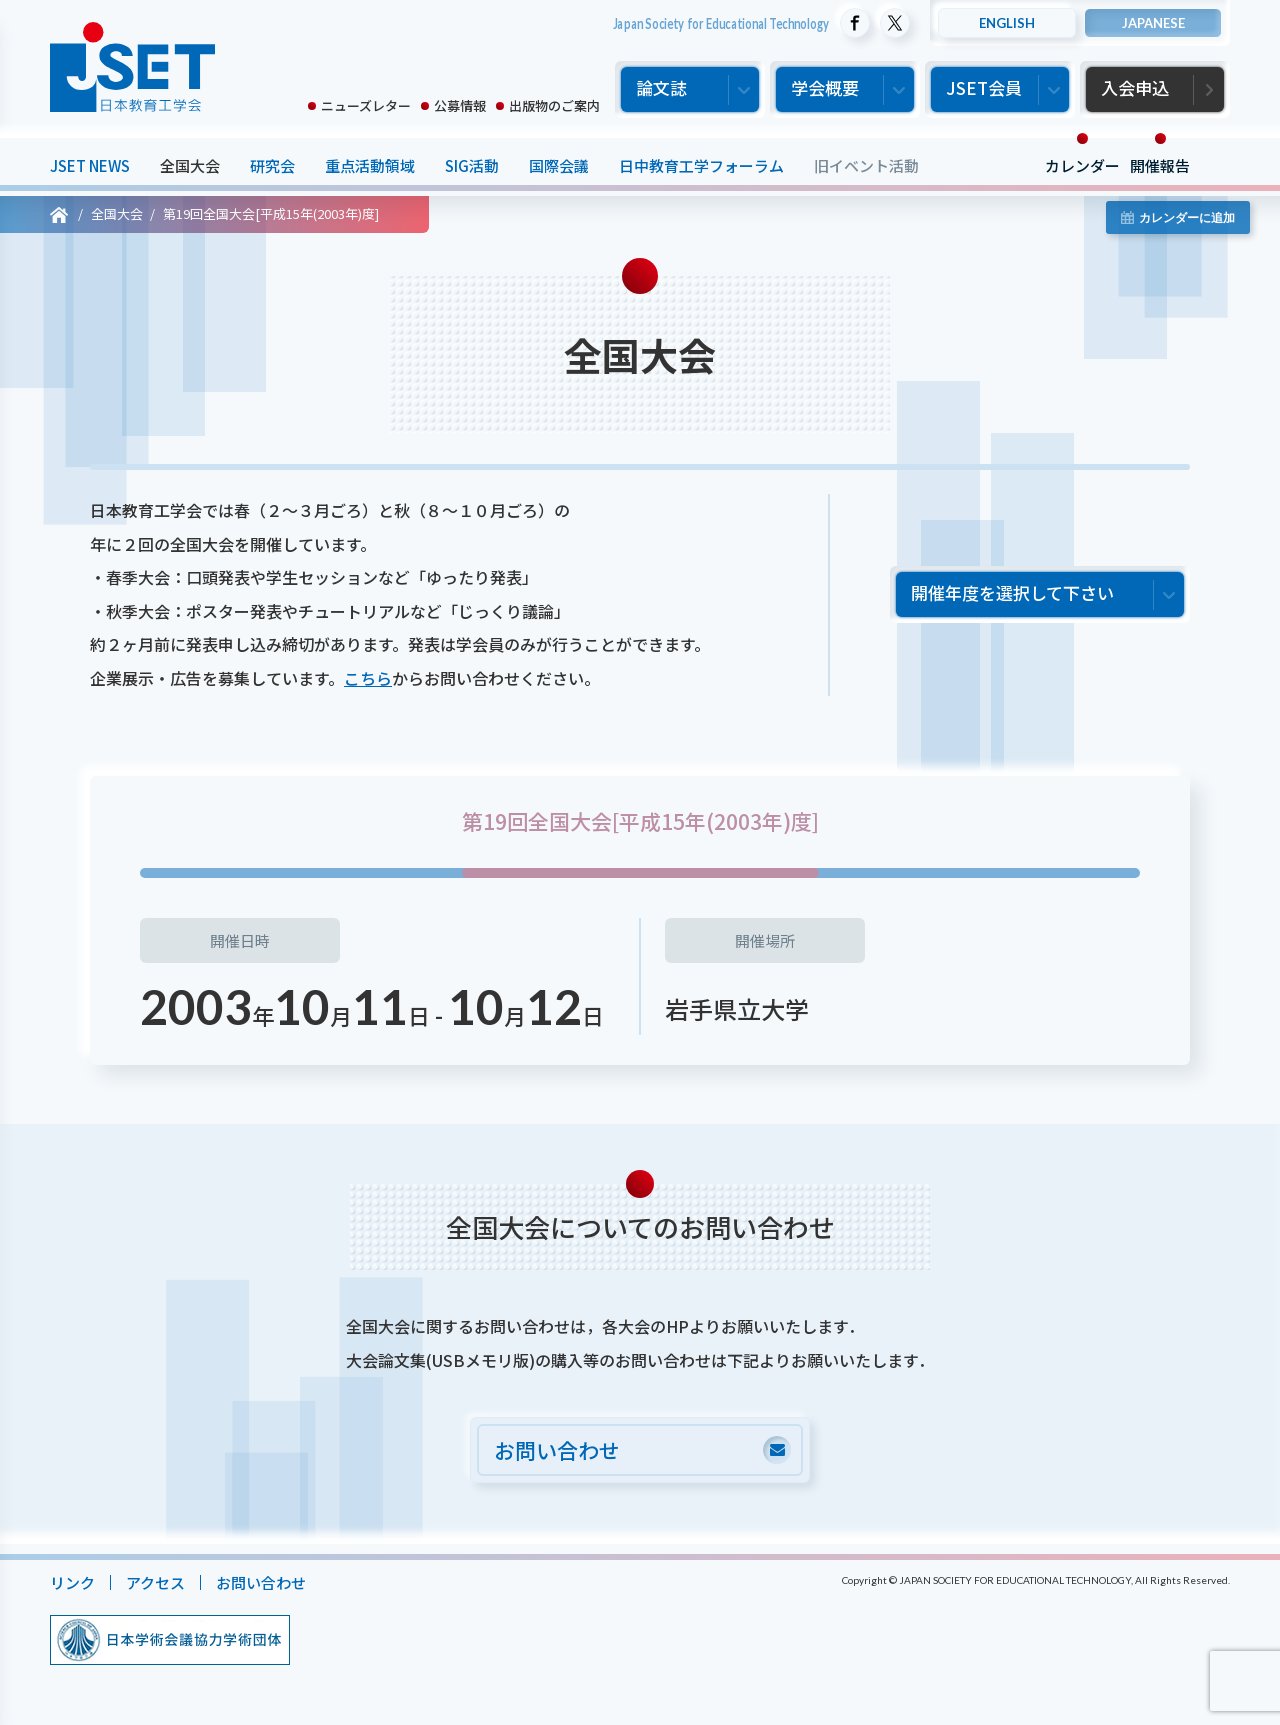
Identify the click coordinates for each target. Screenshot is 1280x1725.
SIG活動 (472, 165)
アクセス (155, 1582)
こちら (368, 678)
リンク (72, 1582)
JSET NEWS (90, 165)
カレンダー (1082, 165)
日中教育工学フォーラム (701, 165)
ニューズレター (366, 105)
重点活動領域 (370, 165)
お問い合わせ (261, 1582)
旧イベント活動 (866, 165)
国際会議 (559, 165)
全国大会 (190, 165)
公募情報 (460, 105)
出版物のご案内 (554, 105)
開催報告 (1160, 165)
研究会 (272, 165)
